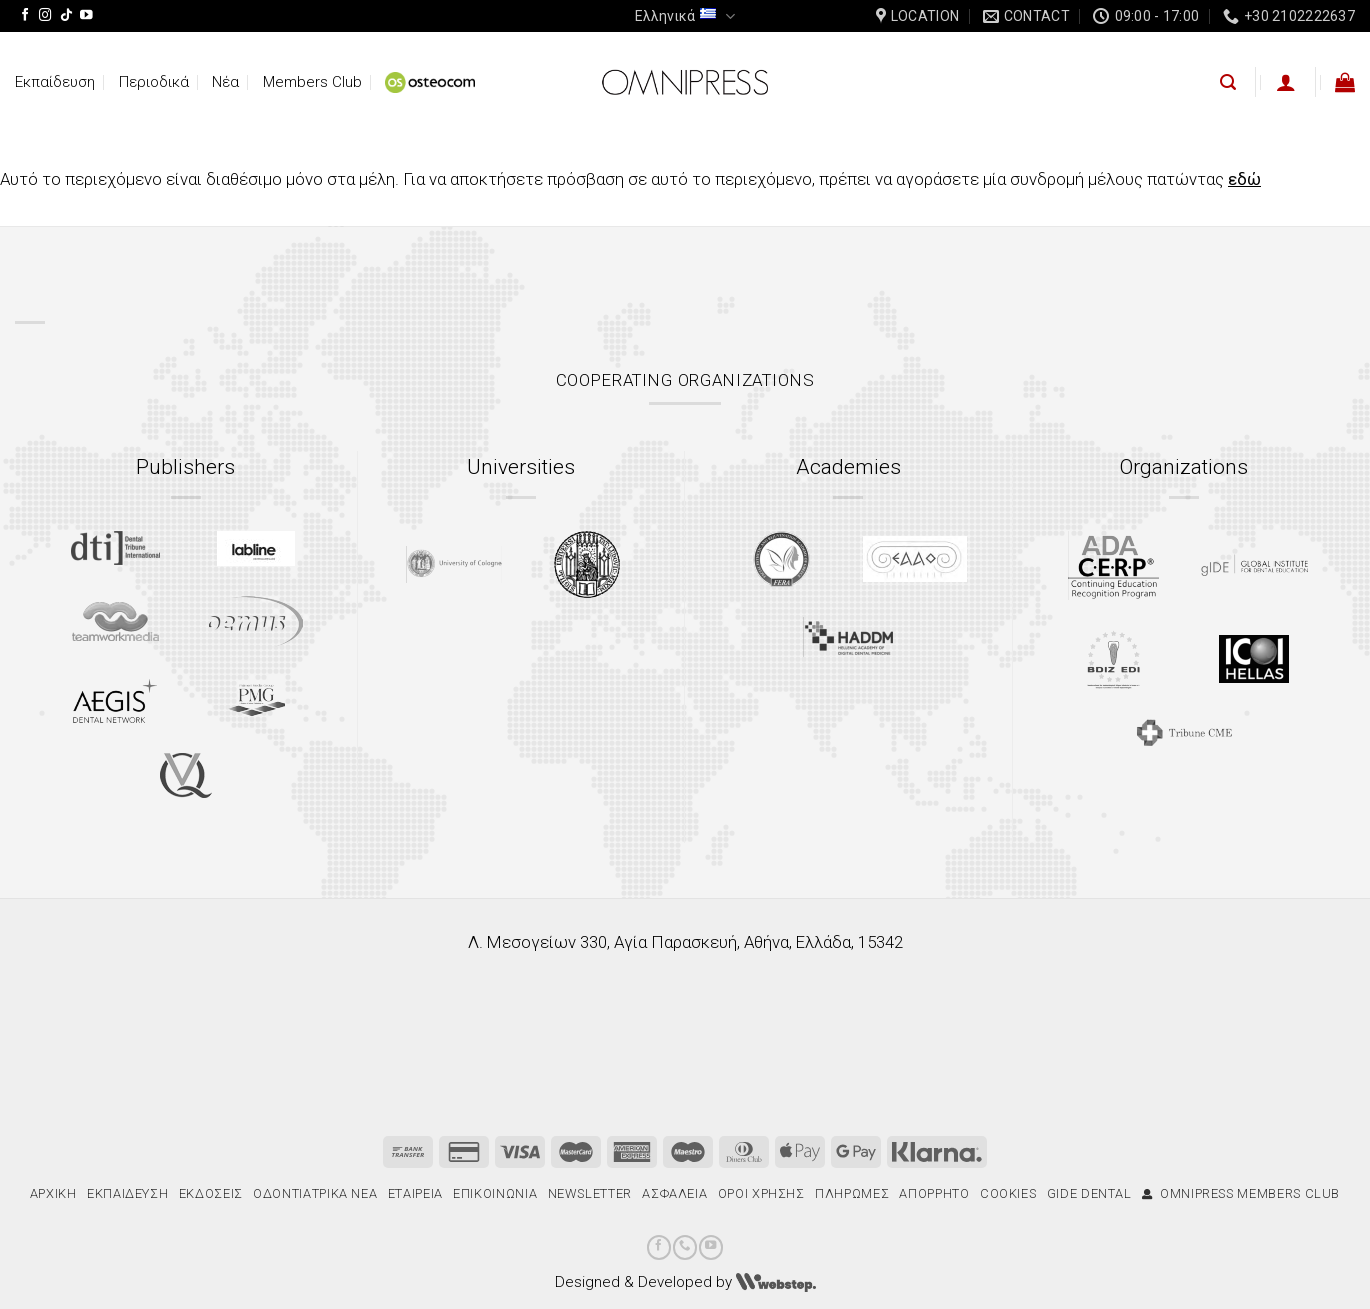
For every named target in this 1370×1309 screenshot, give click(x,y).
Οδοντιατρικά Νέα (315, 1193)
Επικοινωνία (495, 1193)
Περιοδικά (154, 82)
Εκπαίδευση (55, 82)
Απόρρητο (934, 1193)
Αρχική (53, 1193)
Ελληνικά (684, 16)
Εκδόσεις (211, 1193)
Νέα (225, 82)
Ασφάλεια (674, 1193)
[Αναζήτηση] (1228, 82)
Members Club (312, 82)
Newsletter (590, 1193)
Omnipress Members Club (1241, 1193)
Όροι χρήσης (761, 1193)
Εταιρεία (415, 1193)
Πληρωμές (852, 1193)
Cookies (1008, 1193)
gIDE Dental (1089, 1193)
